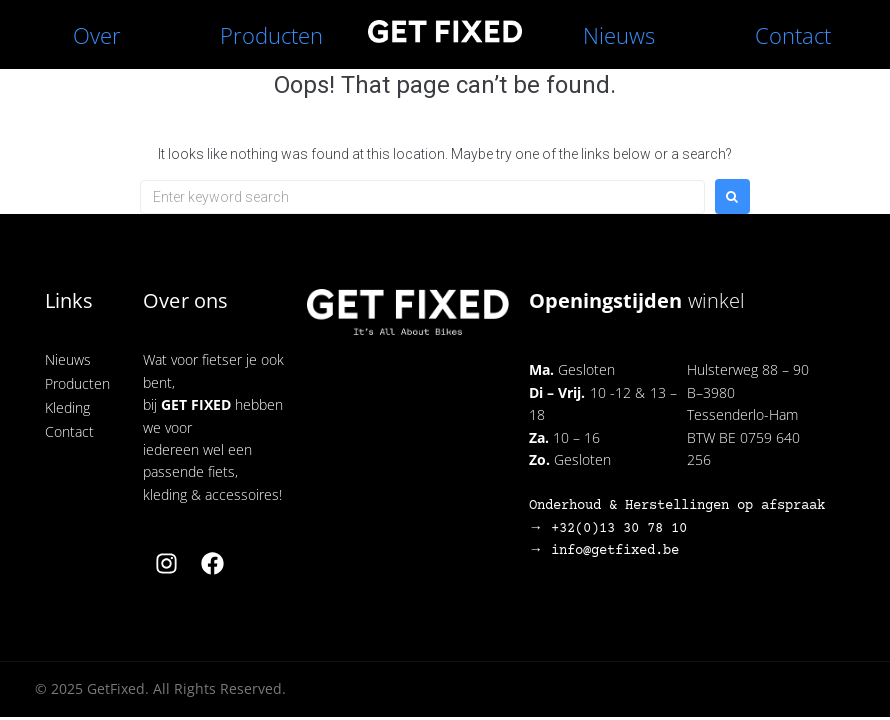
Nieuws (619, 35)
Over (97, 35)
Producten (271, 35)
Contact (793, 35)
